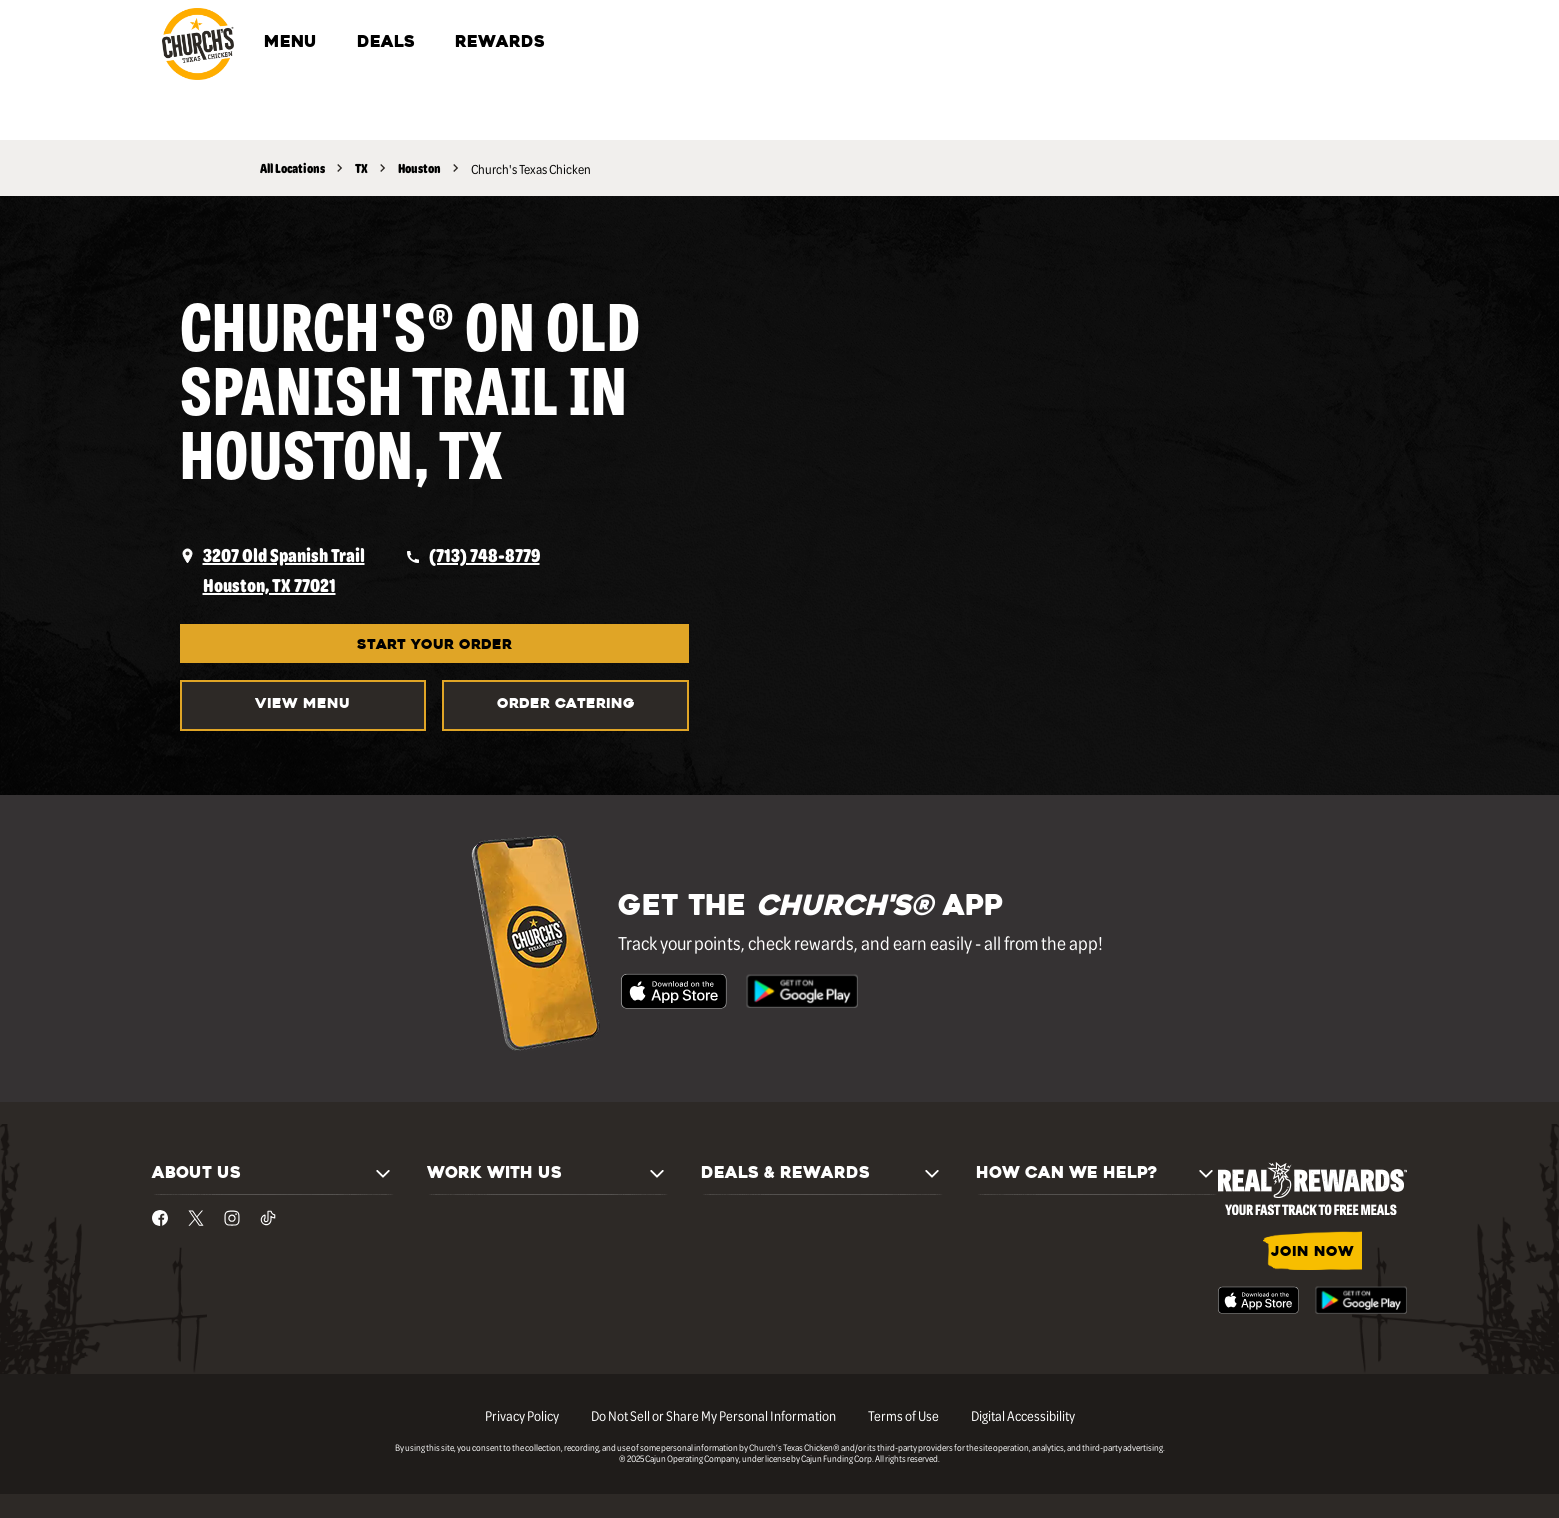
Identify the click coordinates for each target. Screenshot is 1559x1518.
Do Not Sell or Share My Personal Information (713, 1415)
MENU (290, 43)
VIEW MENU (302, 704)
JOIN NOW (1312, 1252)
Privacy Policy (522, 1415)
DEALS (386, 43)
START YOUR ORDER (434, 645)
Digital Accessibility (1023, 1415)
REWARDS (500, 43)
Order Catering (566, 704)
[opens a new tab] (272, 570)
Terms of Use (903, 1415)
